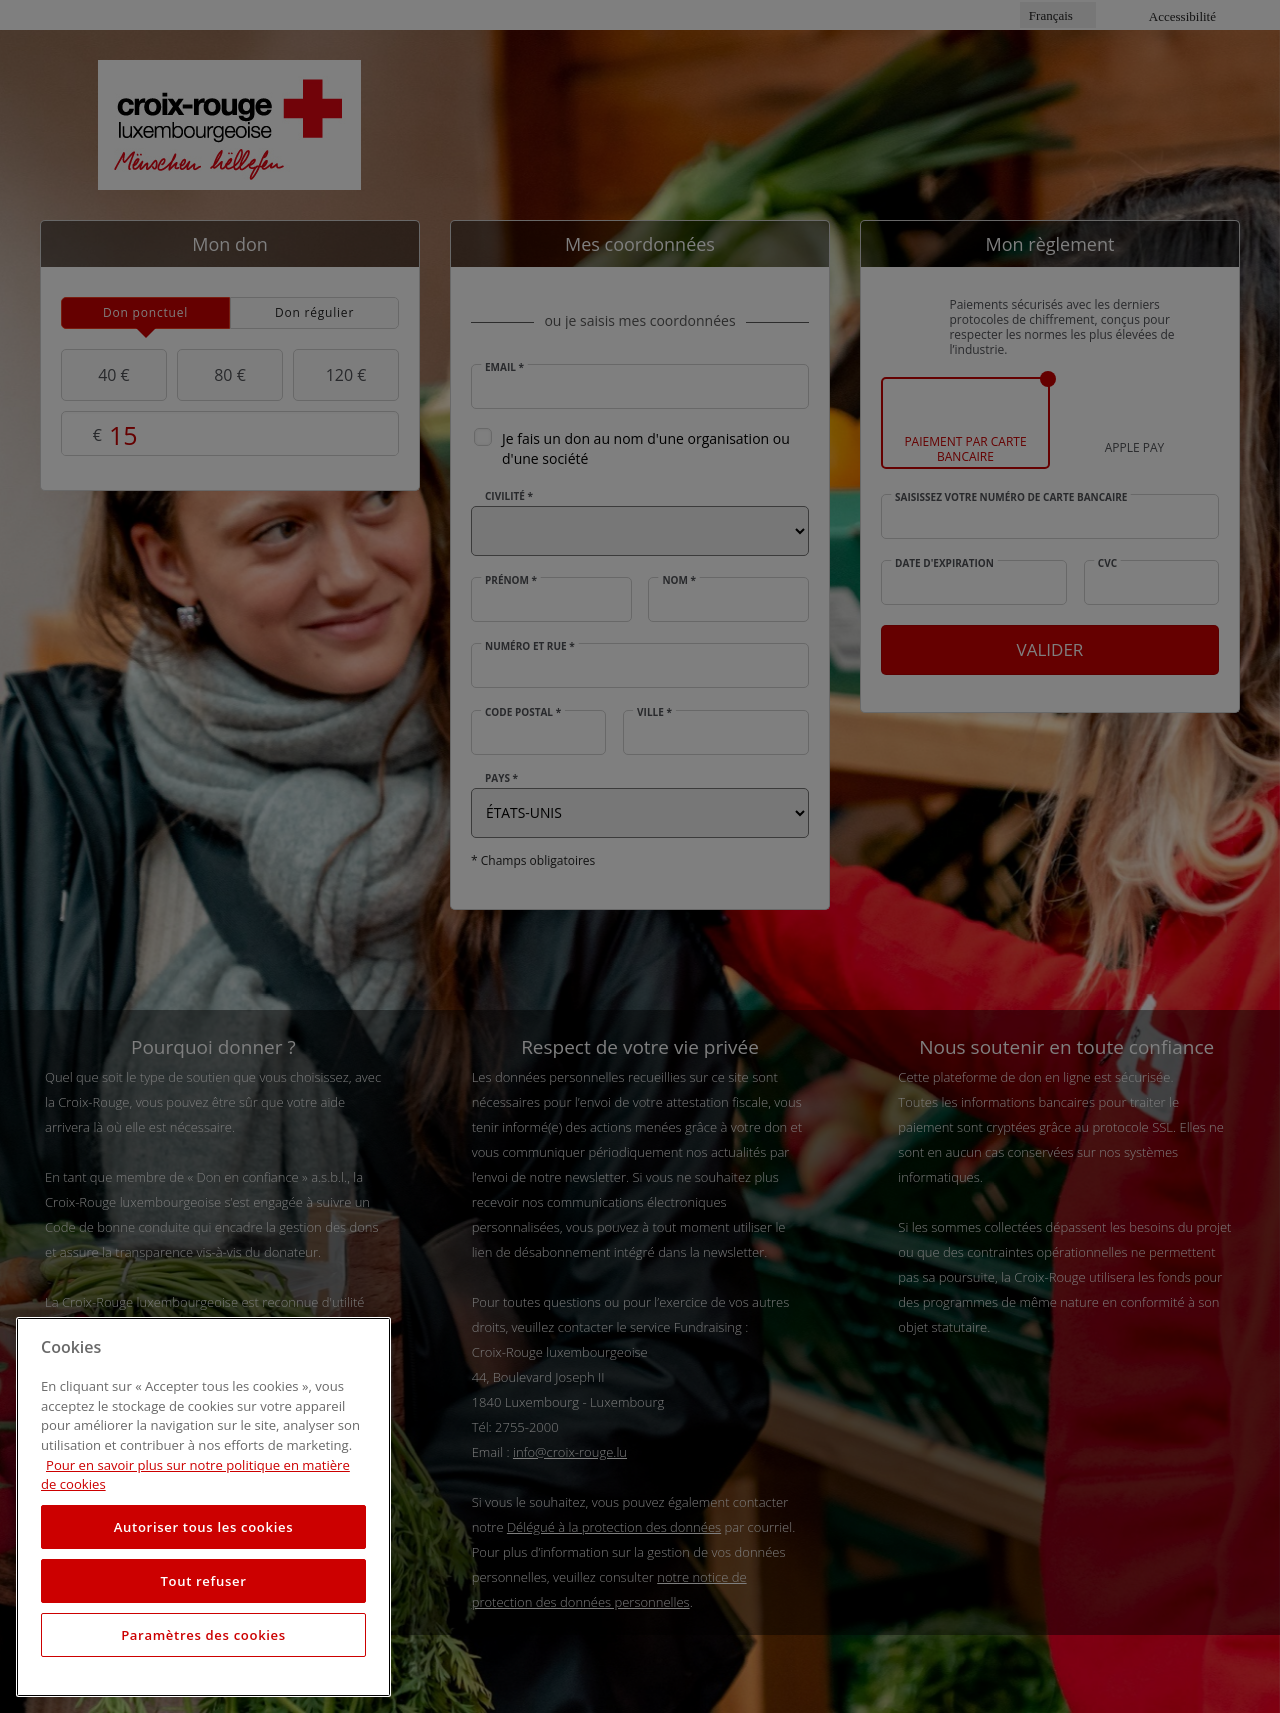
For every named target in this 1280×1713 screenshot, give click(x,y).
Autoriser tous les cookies (203, 1527)
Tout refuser (203, 1581)
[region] (203, 1507)
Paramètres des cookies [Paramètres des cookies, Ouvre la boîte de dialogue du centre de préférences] (203, 1635)
